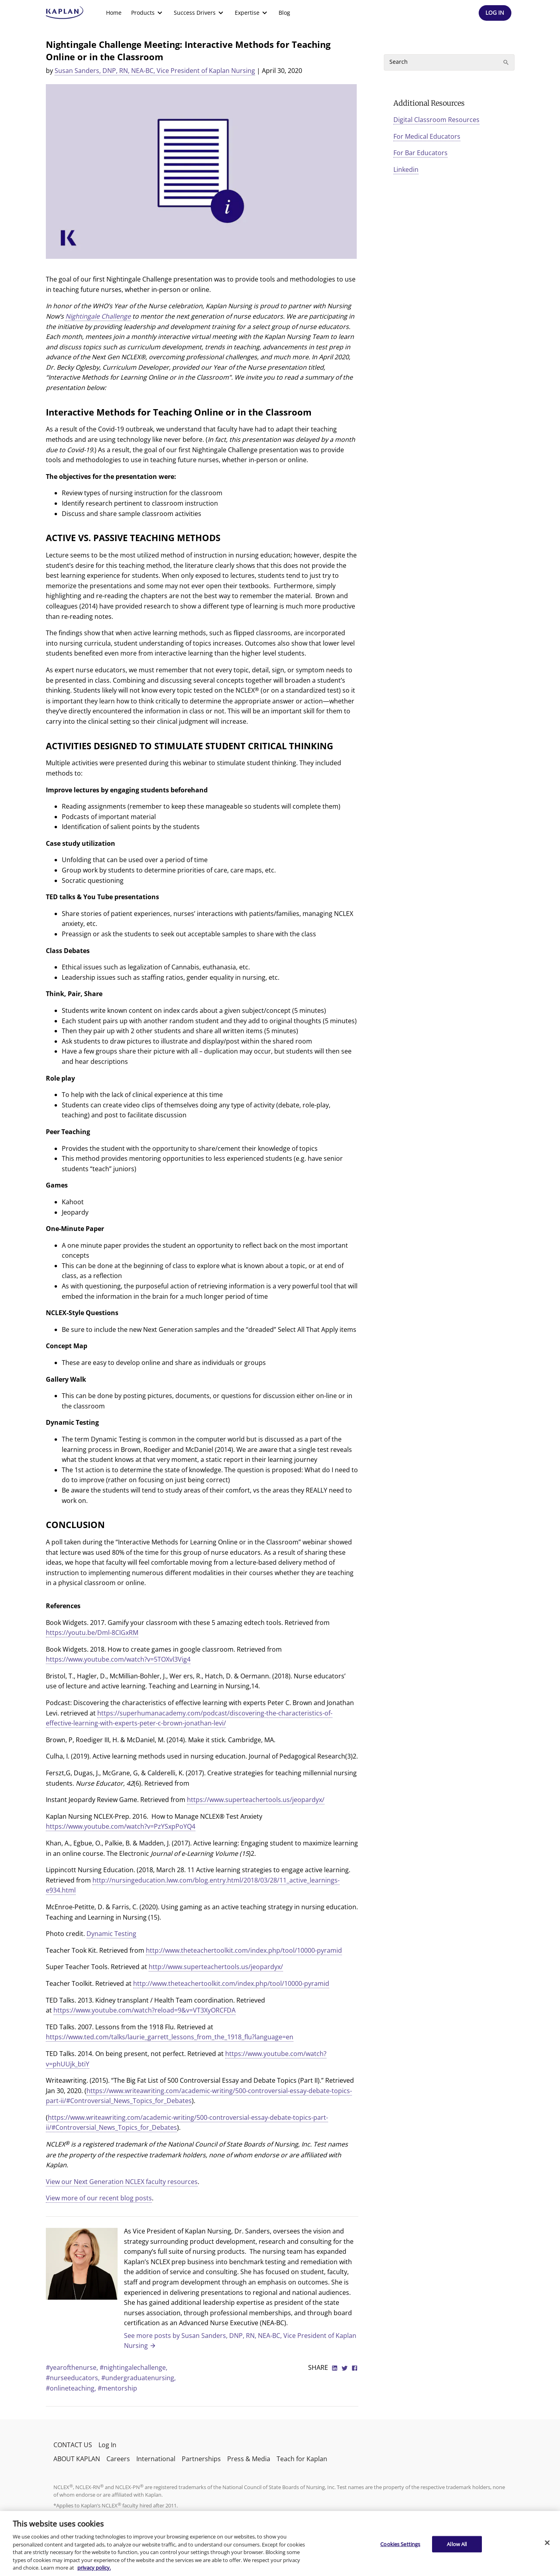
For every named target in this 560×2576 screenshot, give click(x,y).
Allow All (457, 2543)
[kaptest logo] (65, 12)
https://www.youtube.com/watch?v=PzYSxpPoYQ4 (120, 1826)
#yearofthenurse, (73, 2367)
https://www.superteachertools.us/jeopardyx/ (255, 1799)
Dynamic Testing (111, 1933)
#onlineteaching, (72, 2388)
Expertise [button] (252, 12)
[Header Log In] (495, 13)
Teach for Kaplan (302, 2458)
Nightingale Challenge (98, 316)
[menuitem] (114, 13)
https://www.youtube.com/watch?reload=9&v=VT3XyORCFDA (144, 2010)
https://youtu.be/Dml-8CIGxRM (92, 1632)
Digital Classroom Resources (436, 119)
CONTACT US (72, 2444)
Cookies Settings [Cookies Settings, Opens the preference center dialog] (400, 2543)
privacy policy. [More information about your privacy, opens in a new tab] (94, 2567)
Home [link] (114, 12)
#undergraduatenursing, (138, 2377)
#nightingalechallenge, (133, 2367)
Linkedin (406, 169)
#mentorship (117, 2388)
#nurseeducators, (73, 2377)
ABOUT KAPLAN (76, 2458)
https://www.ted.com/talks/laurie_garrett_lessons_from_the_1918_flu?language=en (169, 2036)
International (155, 2458)
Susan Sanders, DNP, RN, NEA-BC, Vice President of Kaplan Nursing (155, 70)
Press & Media (248, 2458)
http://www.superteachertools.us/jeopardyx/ (216, 1966)
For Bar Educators (420, 152)
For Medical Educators (426, 136)
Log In (107, 2444)
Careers (118, 2458)
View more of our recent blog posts (99, 2198)
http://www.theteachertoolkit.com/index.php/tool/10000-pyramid (244, 1950)
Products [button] (147, 12)
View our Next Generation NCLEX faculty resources (122, 2181)
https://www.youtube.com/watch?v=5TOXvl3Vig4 (118, 1659)
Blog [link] (284, 12)
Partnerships (201, 2458)
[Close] (547, 2542)
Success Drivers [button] (199, 12)
